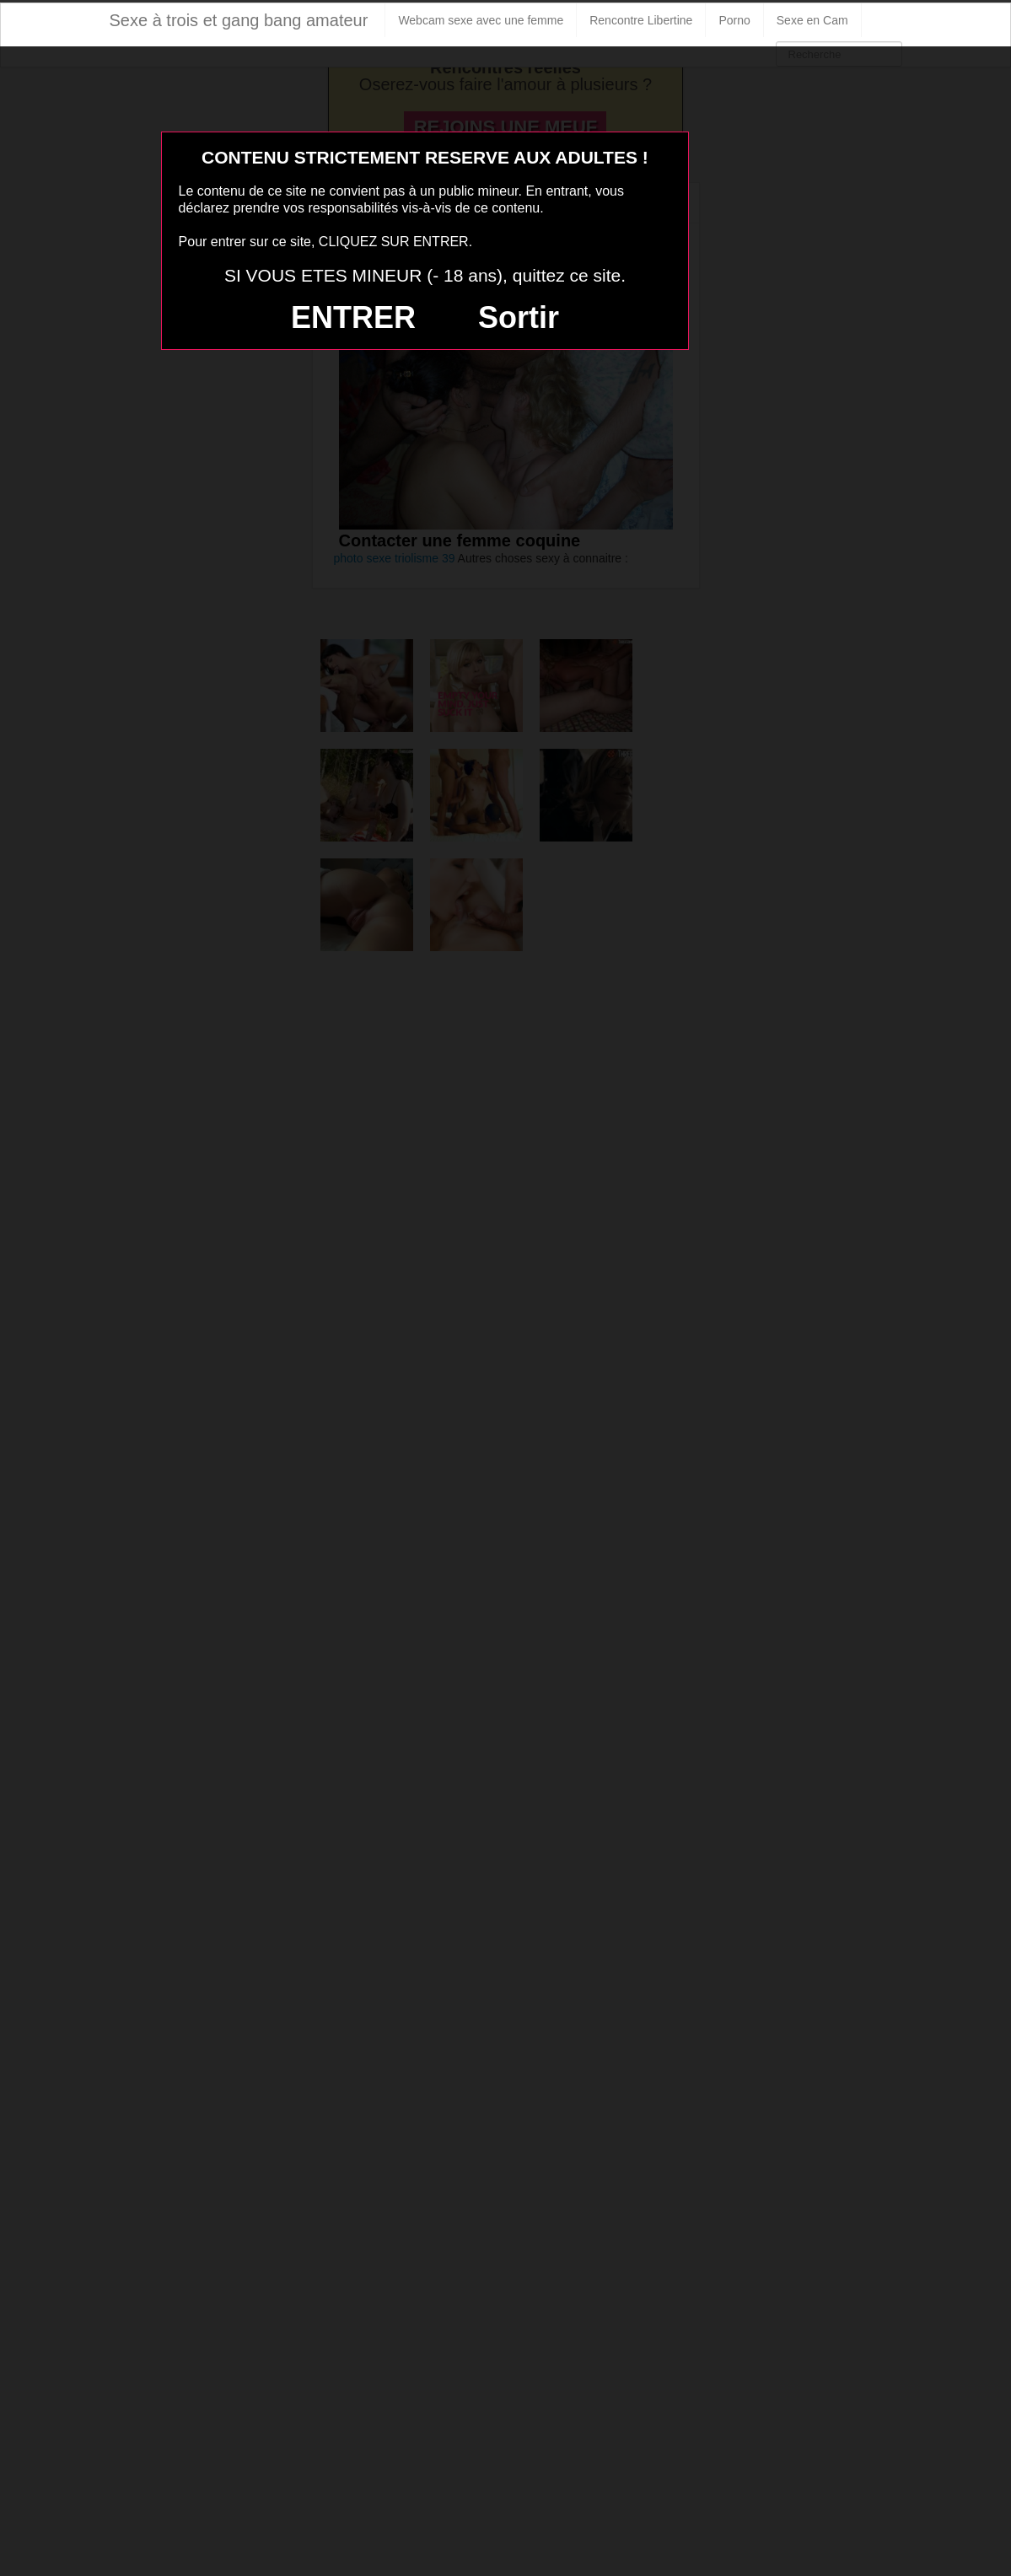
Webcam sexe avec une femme (480, 20)
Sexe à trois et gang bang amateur (239, 20)
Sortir (518, 317)
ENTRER (353, 317)
